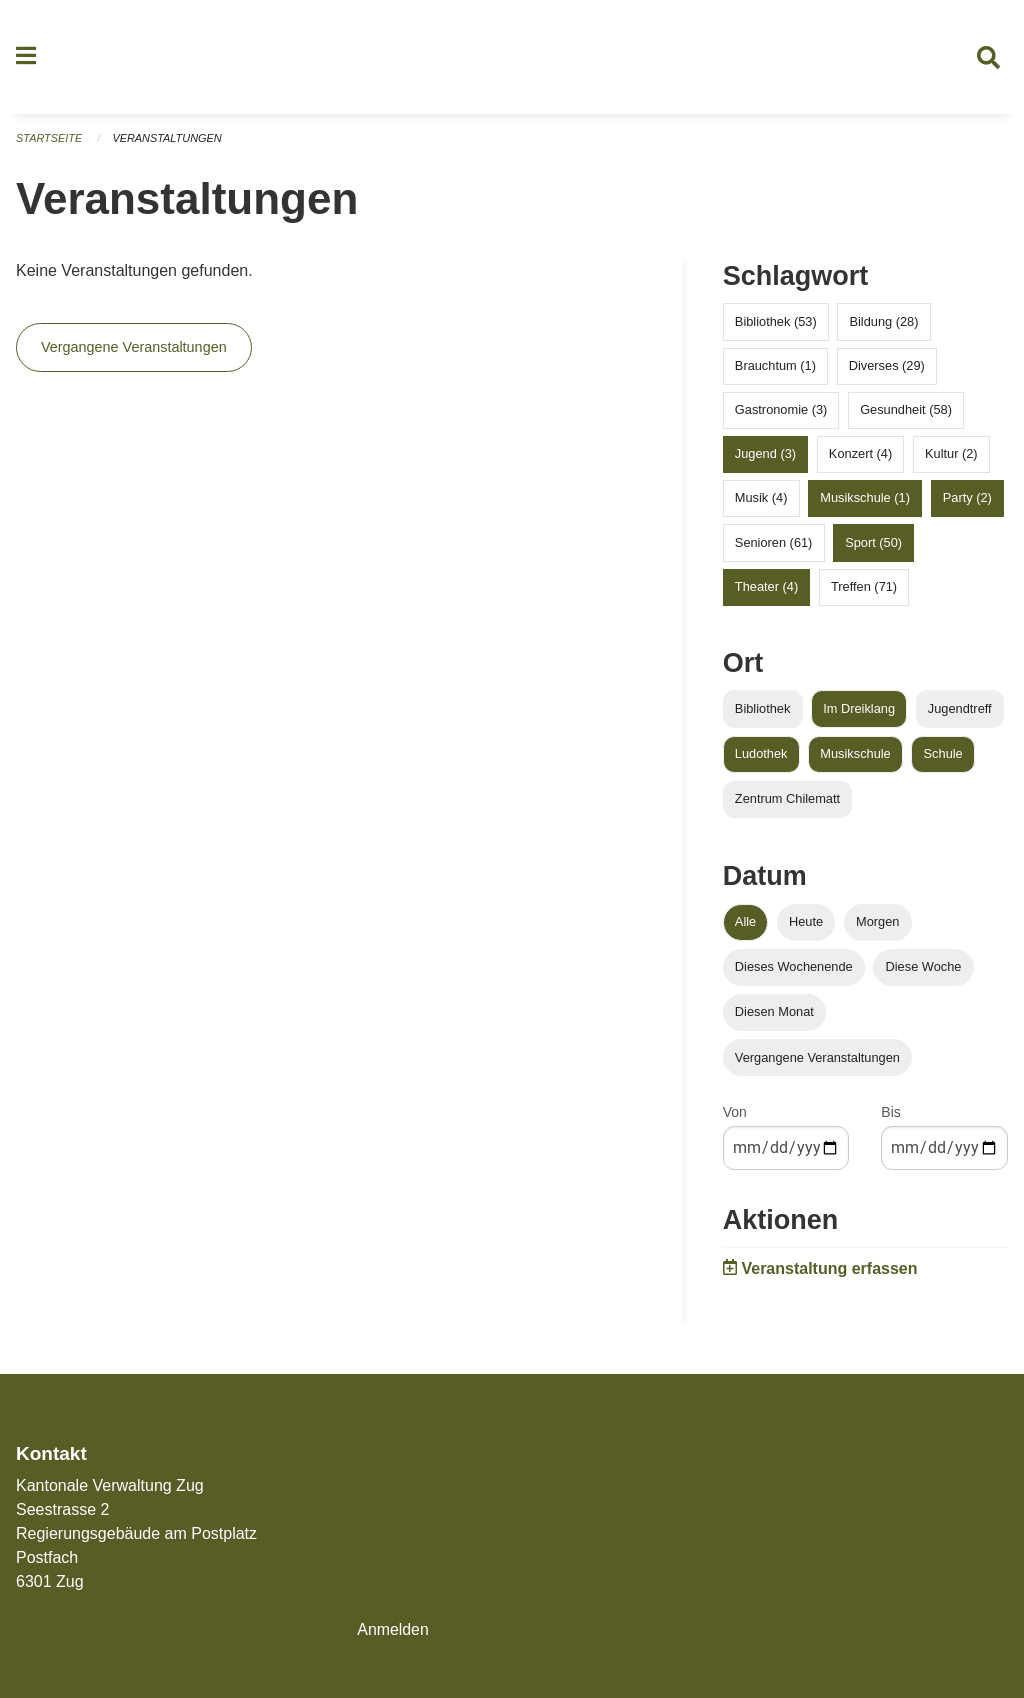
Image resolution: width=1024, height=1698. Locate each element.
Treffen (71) (864, 588)
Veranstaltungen (168, 140)
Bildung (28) (883, 323)
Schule (943, 755)
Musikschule (855, 755)
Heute (806, 923)
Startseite (49, 140)
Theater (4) (766, 588)
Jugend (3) (765, 455)
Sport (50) (873, 544)
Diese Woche (924, 968)
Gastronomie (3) (781, 411)
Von (735, 1115)
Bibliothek (763, 710)
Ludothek (761, 755)
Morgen (877, 923)
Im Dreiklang (859, 710)
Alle (745, 923)
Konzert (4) (860, 455)
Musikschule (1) (865, 500)
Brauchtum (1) (775, 367)
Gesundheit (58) (906, 411)
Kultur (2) (951, 455)
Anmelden (393, 1629)
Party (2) (967, 500)
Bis (890, 1115)
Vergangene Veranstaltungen (134, 350)
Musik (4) (761, 500)
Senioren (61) (774, 544)
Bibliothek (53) (776, 323)
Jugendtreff (960, 710)
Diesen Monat (774, 1014)
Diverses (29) (887, 367)
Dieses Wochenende (794, 968)
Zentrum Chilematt (787, 800)
